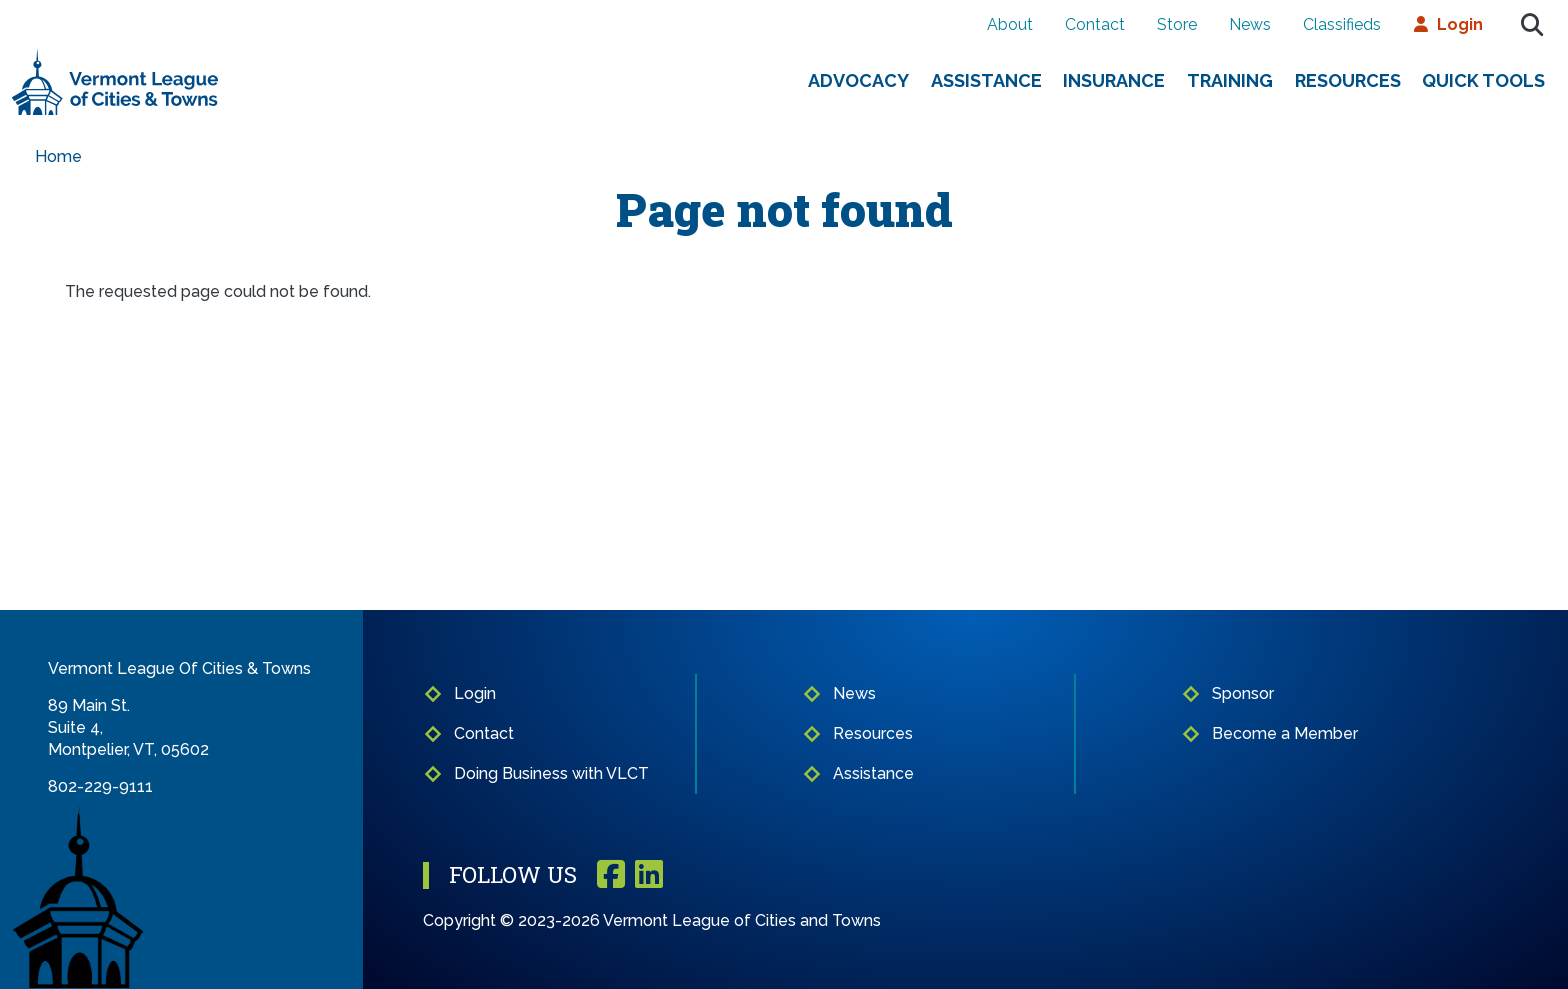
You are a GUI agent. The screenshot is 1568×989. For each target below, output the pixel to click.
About (1010, 24)
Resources (1348, 80)
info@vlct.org (97, 808)
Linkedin (649, 875)
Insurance (1114, 80)
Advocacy (858, 80)
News (1250, 24)
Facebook (611, 875)
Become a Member (1285, 733)
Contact (1095, 24)
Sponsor (1243, 693)
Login (1460, 24)
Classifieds (1342, 24)
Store (1177, 24)
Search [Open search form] (1532, 25)
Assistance (986, 80)
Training (1230, 80)
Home (58, 156)
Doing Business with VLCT (551, 773)
